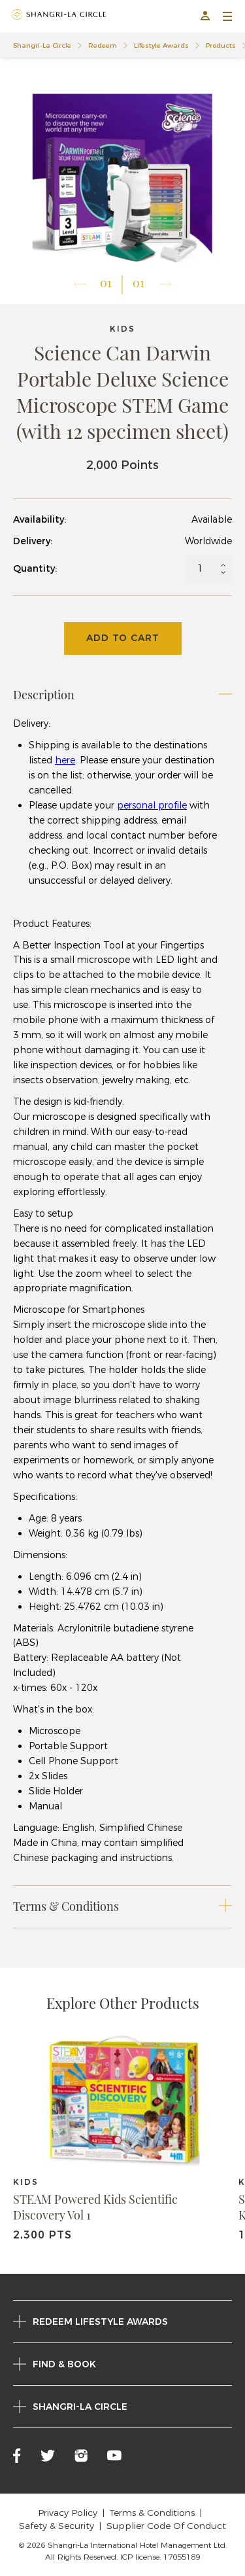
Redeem (102, 45)
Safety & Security (56, 2525)
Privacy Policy (67, 2512)
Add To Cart (122, 638)
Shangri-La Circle (42, 45)
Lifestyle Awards (161, 45)
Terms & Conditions (152, 2512)
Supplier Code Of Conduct (166, 2525)
